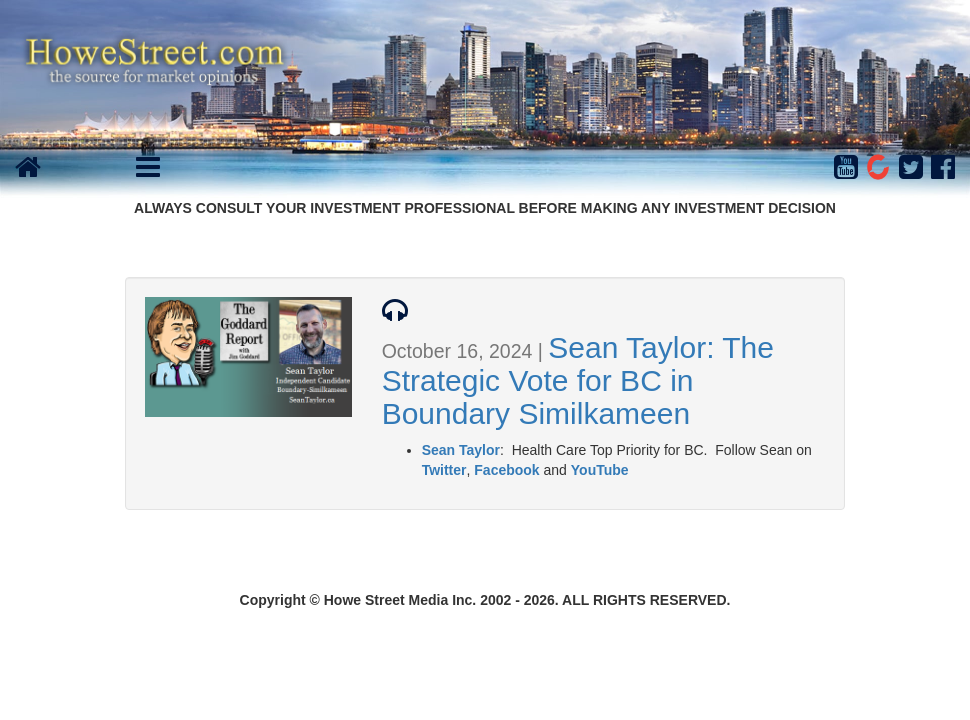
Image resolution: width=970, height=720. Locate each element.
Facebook (506, 470)
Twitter (444, 470)
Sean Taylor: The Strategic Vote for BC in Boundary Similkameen (578, 380)
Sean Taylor (461, 450)
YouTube (600, 470)
